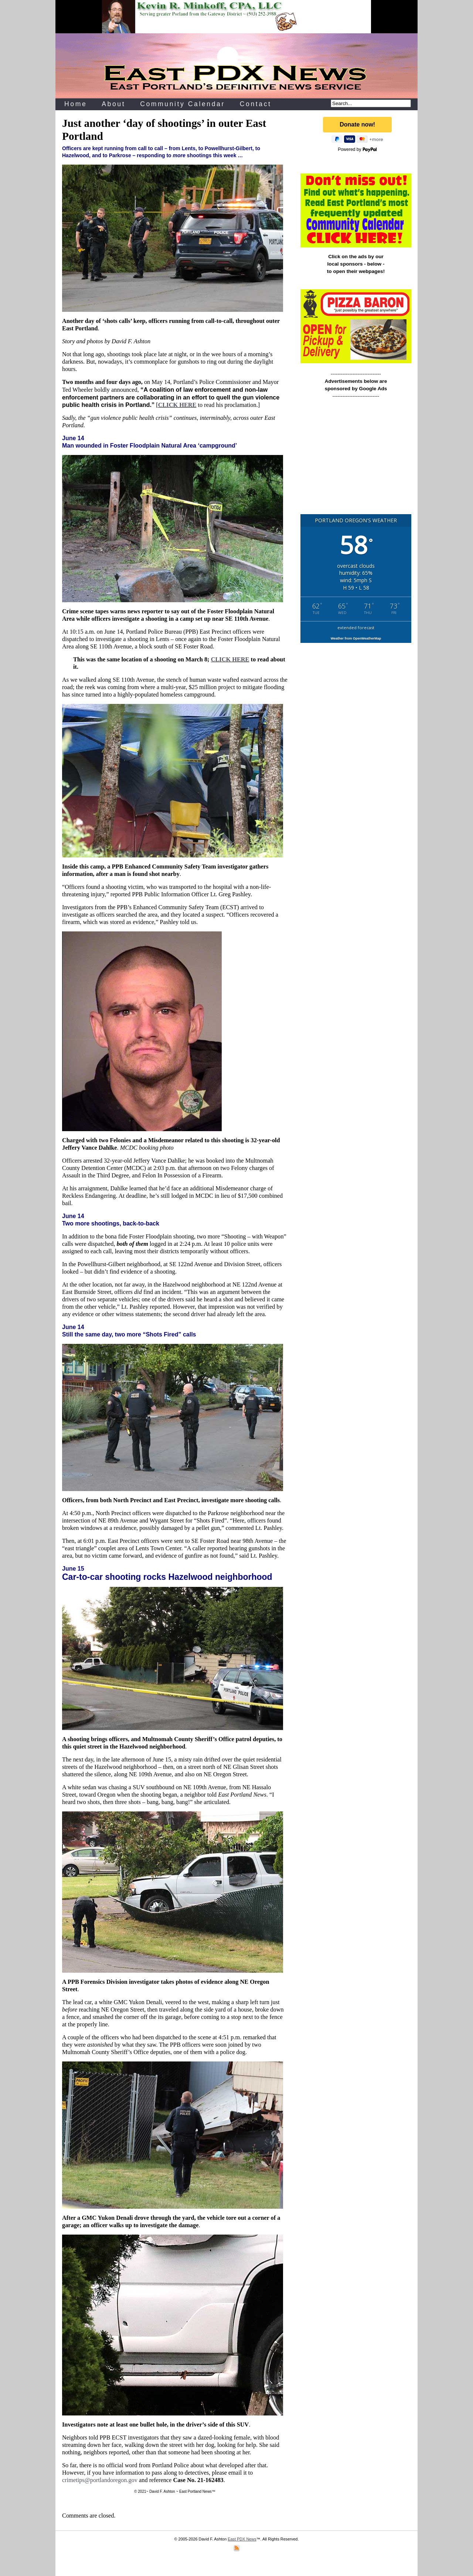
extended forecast (355, 627)
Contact (256, 104)
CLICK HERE (177, 404)
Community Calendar (182, 104)
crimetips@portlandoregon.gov (99, 2480)
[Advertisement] (355, 460)
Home (75, 104)
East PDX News (242, 2539)
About (113, 104)
